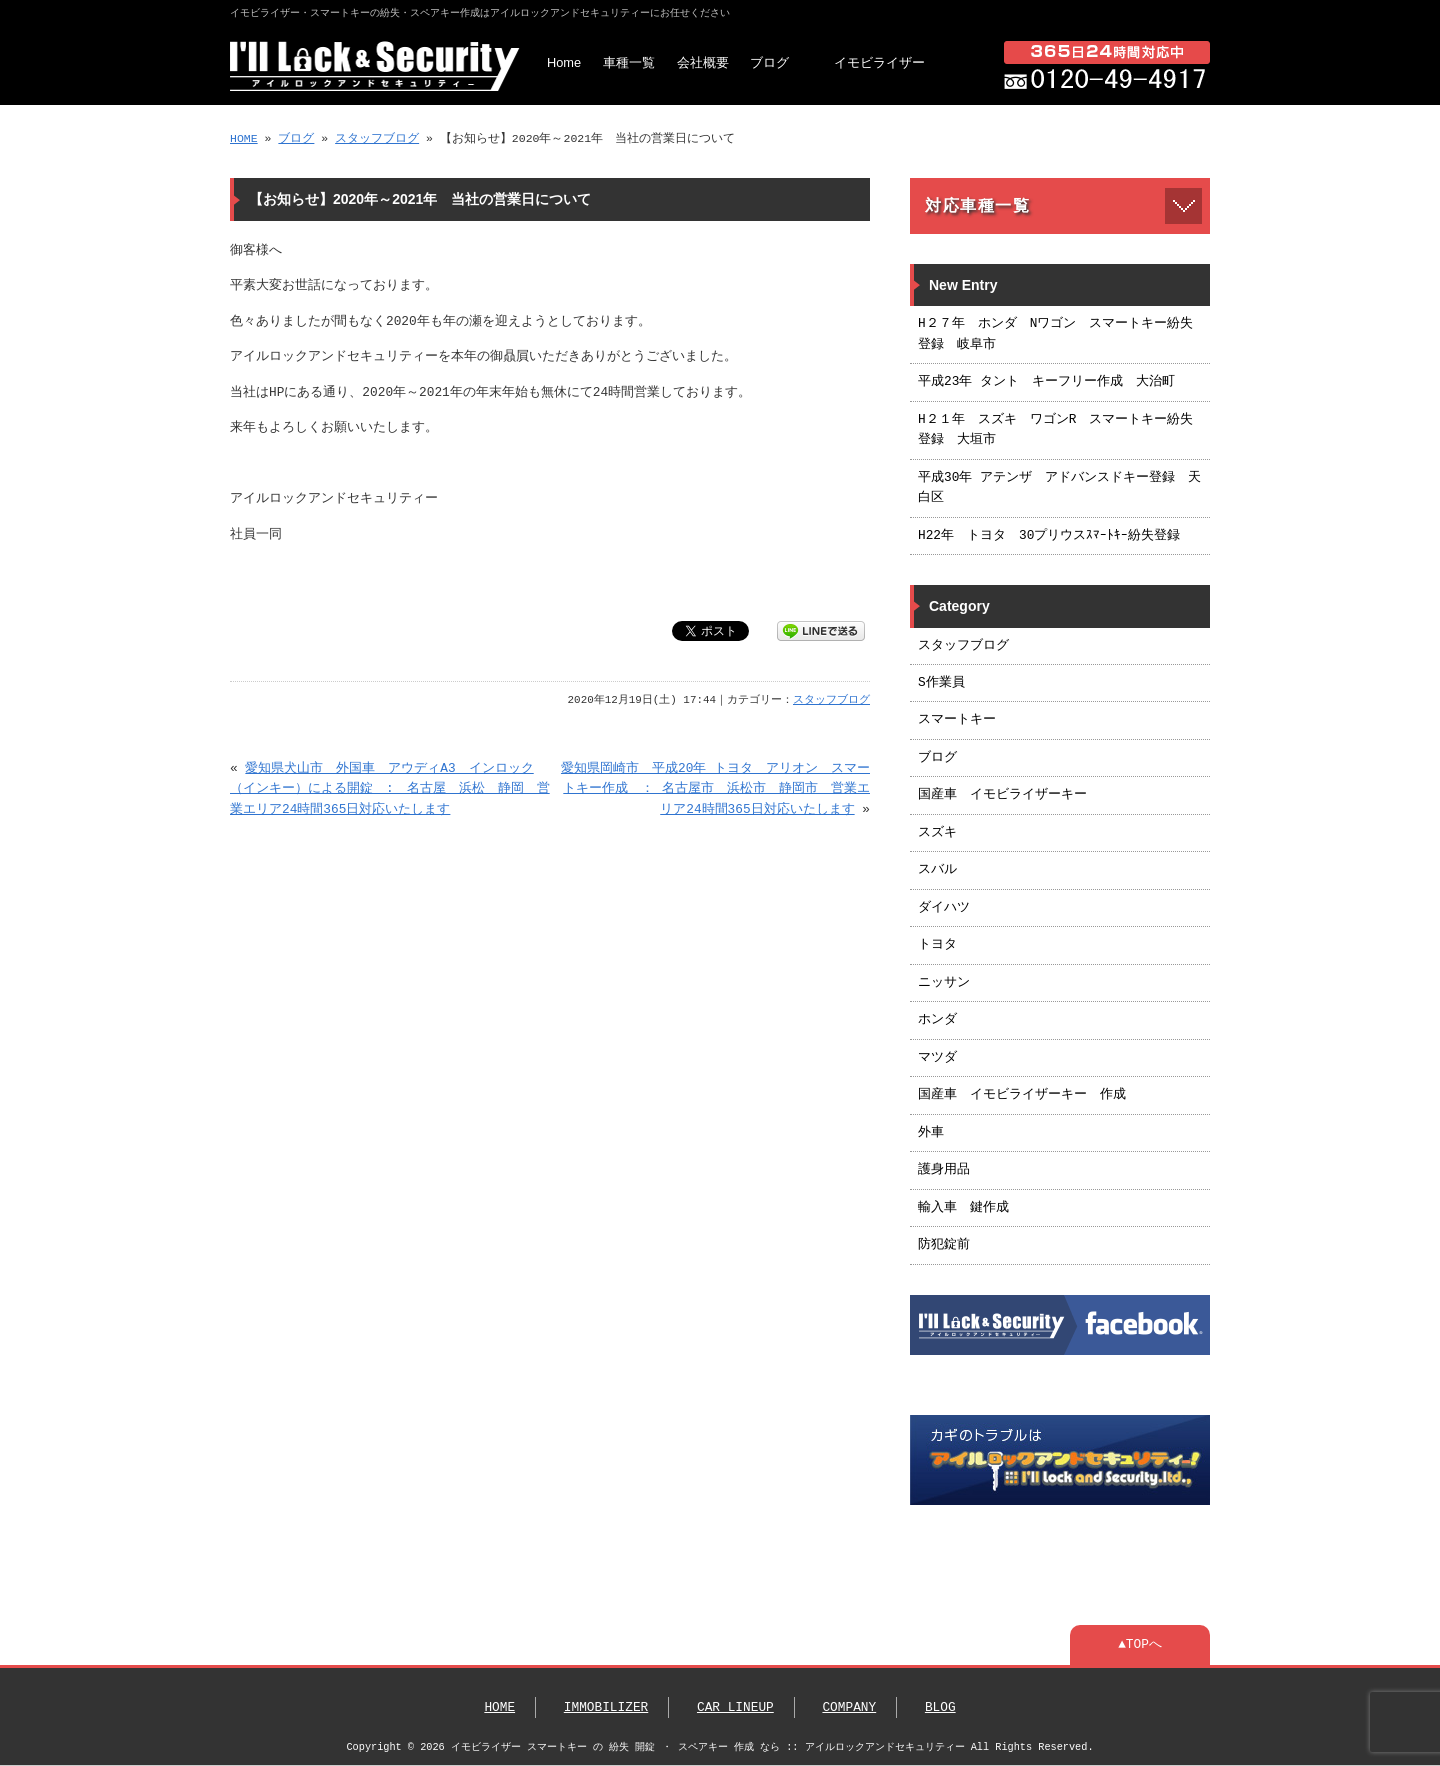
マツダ (937, 1058)
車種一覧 (629, 62)
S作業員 (941, 683)
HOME (244, 138)
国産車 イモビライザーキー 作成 (1022, 1095)
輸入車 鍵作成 (963, 1208)
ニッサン (944, 983)
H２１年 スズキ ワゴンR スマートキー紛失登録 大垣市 (1055, 430)
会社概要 (703, 62)
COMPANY (849, 1708)
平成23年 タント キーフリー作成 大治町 (1046, 382)
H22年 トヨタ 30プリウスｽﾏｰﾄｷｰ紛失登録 (1049, 536)
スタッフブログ (377, 138)
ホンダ (937, 1020)
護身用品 (944, 1170)
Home (564, 62)
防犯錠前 (944, 1245)
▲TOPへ (1140, 1645)
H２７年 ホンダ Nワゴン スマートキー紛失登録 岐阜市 (1055, 334)
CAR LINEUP (735, 1708)
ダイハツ (944, 908)
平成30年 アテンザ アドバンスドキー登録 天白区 (1059, 488)
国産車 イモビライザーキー (1002, 795)
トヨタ (937, 945)
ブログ (769, 62)
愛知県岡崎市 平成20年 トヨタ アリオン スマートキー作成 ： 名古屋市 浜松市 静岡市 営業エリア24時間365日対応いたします (715, 789)
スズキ (937, 833)
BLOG (940, 1708)
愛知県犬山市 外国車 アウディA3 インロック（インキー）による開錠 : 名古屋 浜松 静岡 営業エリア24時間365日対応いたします (390, 789)
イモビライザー (879, 62)
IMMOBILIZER (606, 1708)
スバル (937, 870)
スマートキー (957, 720)
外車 (931, 1133)
